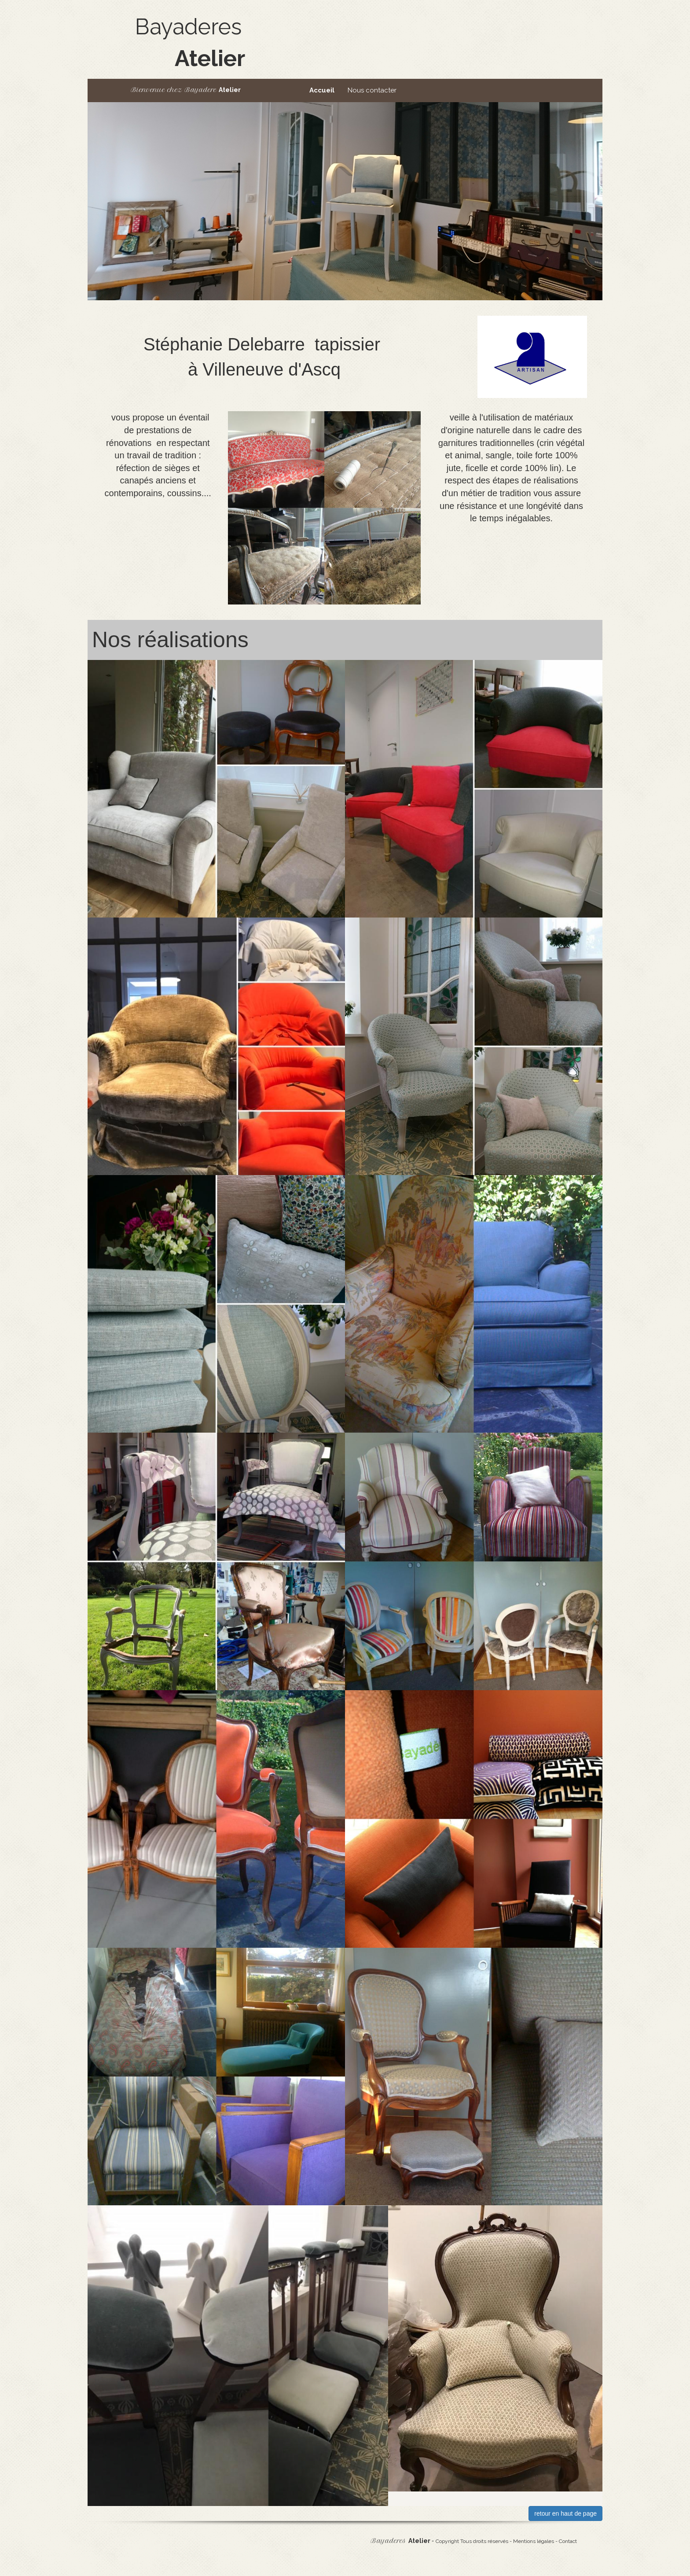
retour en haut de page (565, 2513)
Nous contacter (372, 90)
